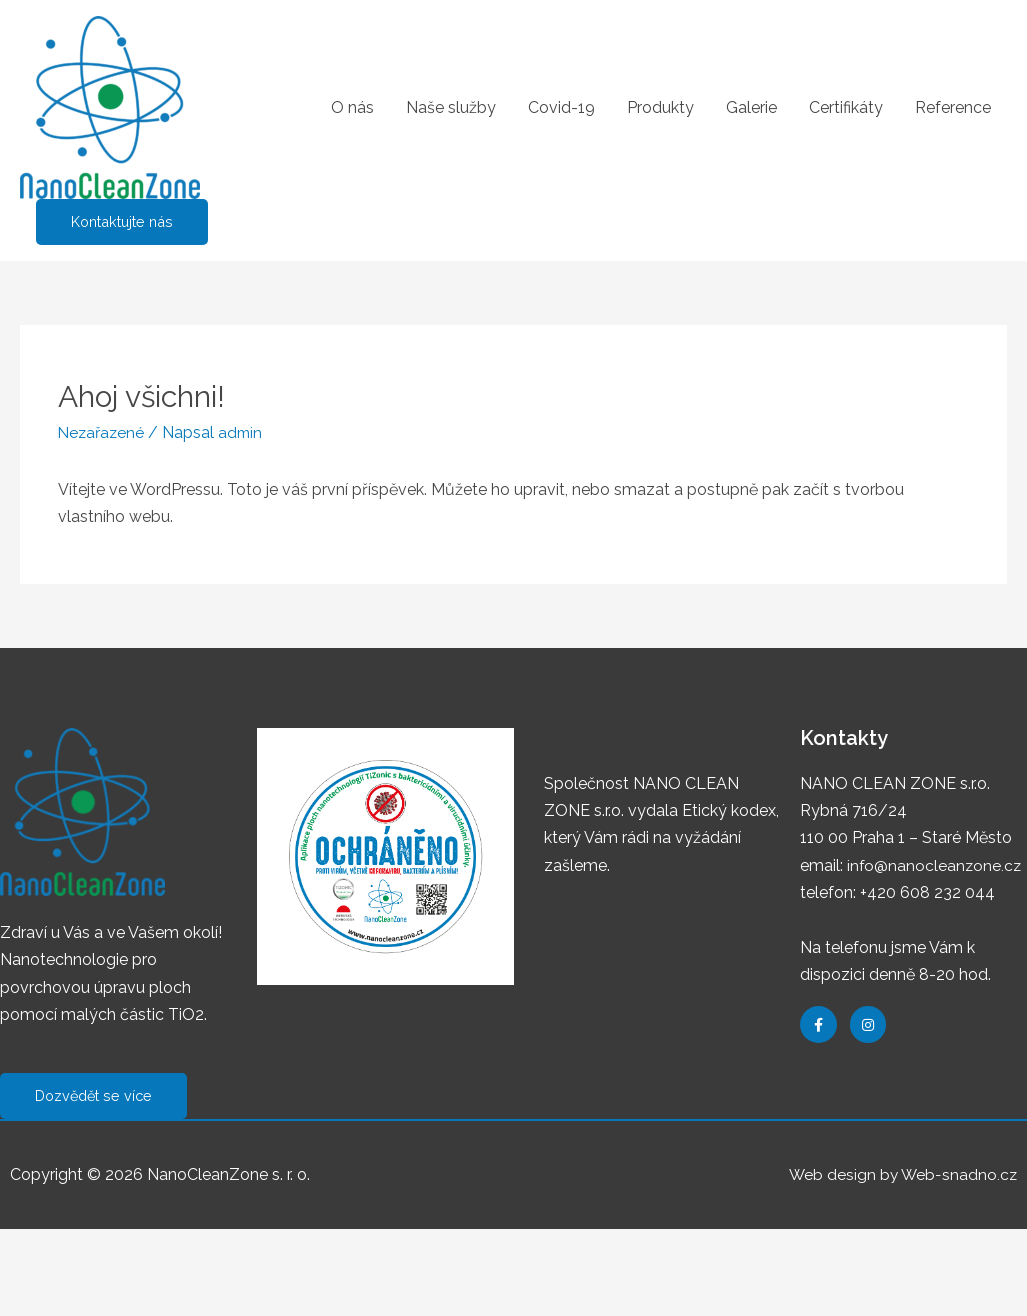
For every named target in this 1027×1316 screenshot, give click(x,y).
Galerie (751, 107)
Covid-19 (561, 107)
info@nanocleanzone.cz (935, 865)
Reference (953, 107)
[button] (96, 1096)
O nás (352, 107)
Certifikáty (846, 107)
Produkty (660, 107)
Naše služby (451, 107)
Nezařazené (103, 432)
